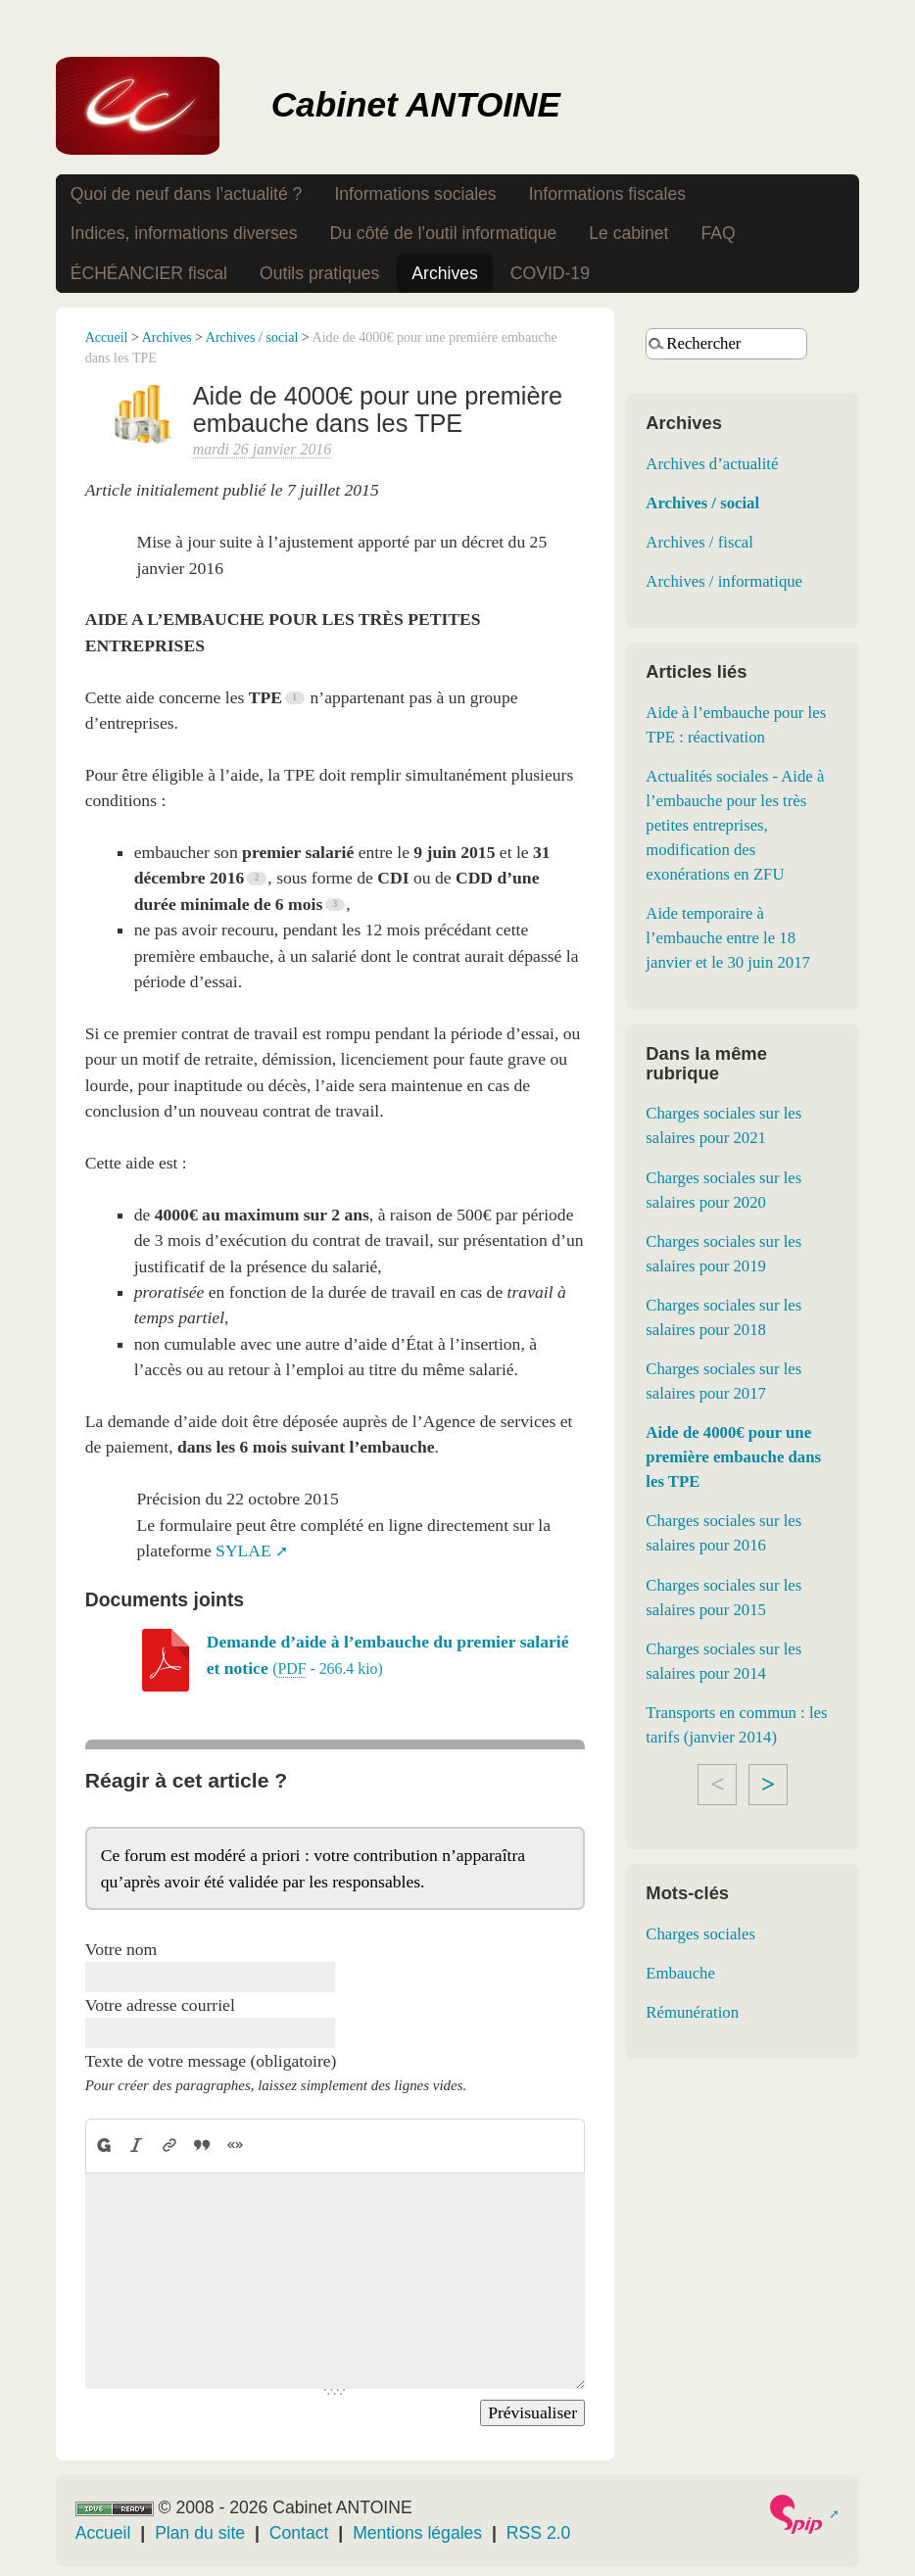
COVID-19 (550, 273)
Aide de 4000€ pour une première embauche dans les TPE (733, 1457)
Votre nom (121, 1949)
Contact (299, 2533)
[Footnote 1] (297, 697)
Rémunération (692, 2012)
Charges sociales (700, 1934)
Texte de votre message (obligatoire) (211, 2061)
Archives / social (252, 337)
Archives (444, 273)
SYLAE (243, 1550)
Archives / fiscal (699, 542)
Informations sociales (415, 194)
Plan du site (200, 2533)
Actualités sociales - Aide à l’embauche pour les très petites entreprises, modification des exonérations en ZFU (735, 825)
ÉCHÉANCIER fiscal (149, 273)
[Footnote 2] (258, 878)
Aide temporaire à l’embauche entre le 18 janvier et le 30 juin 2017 (728, 938)
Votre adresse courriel (160, 2005)
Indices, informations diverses (184, 233)
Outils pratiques (319, 273)
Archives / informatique (724, 581)
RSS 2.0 (538, 2533)
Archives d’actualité (712, 463)
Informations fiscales (607, 194)
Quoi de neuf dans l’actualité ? (187, 194)
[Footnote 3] (337, 904)
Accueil (106, 337)
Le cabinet (628, 233)
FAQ (717, 233)
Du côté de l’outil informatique (442, 233)
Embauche (680, 1973)
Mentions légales (417, 2533)
